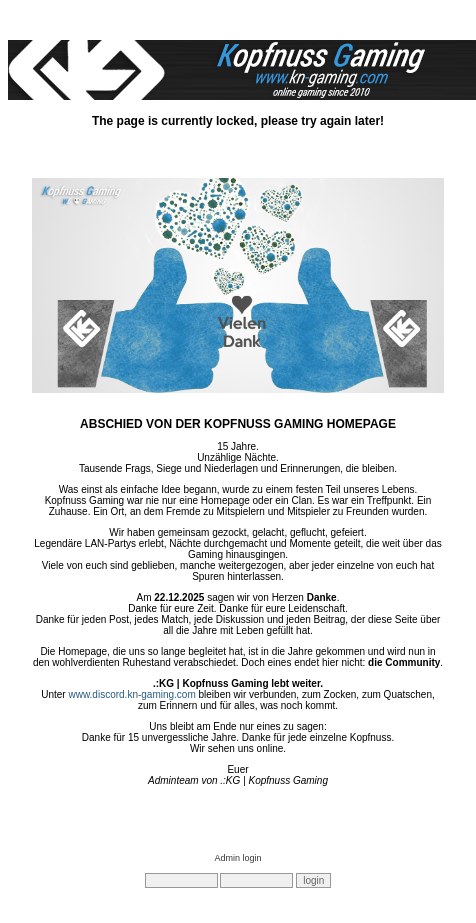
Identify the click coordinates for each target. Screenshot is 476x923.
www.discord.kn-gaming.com (131, 694)
